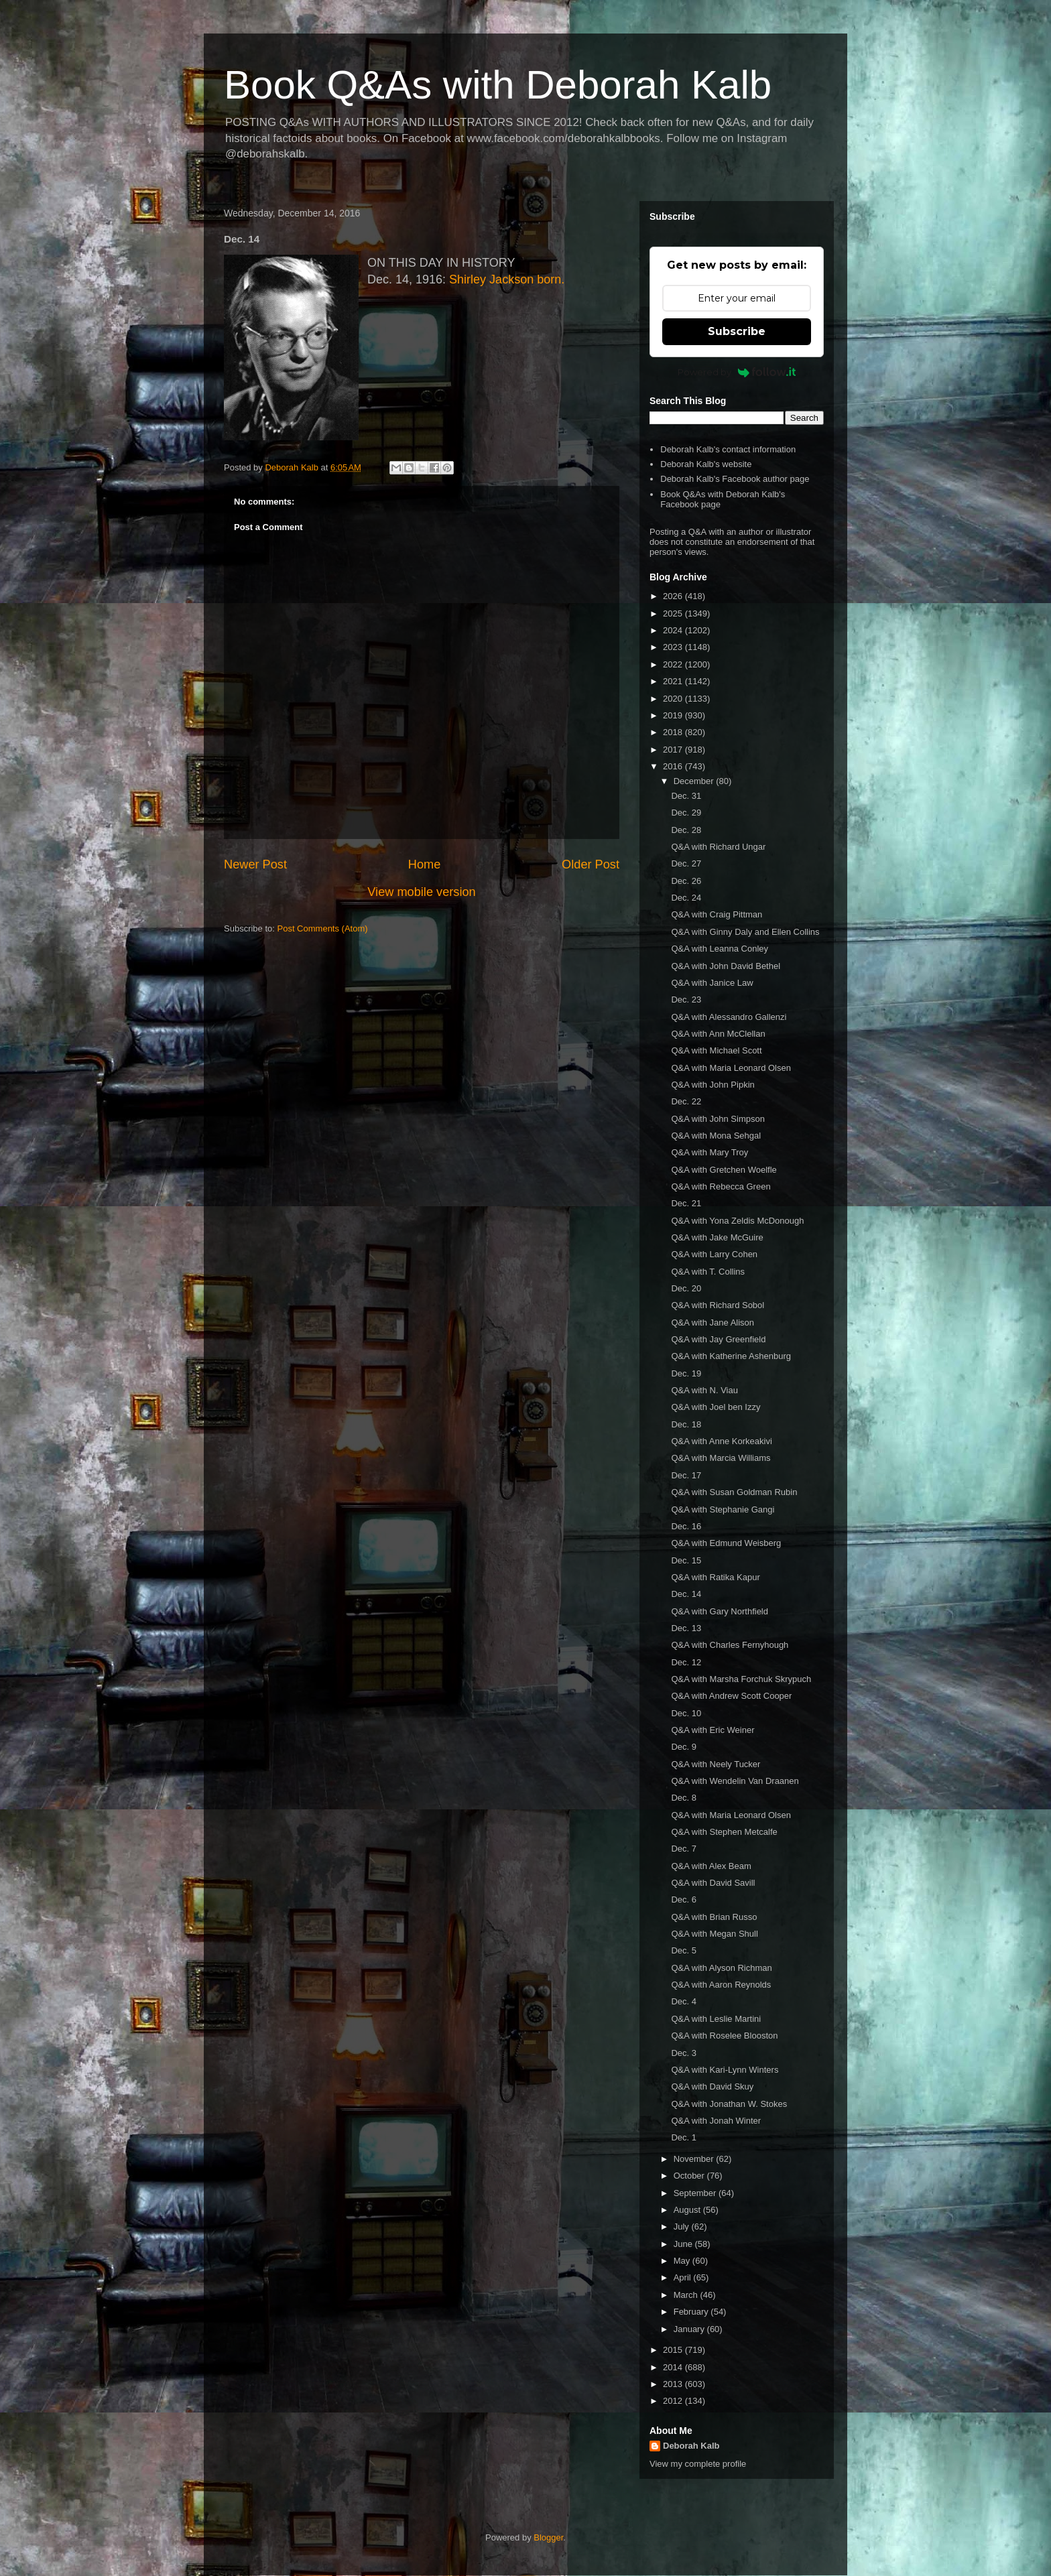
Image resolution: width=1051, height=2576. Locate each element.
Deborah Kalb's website (705, 464)
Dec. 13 (686, 1628)
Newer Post (255, 864)
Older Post (590, 864)
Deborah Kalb (691, 2446)
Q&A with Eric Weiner (712, 1730)
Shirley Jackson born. (506, 279)
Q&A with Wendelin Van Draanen (734, 1781)
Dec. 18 (686, 1424)
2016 (674, 766)
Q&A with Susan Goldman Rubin (734, 1492)
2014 (674, 2367)
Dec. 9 (683, 1747)
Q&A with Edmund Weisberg (726, 1543)
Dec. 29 (686, 813)
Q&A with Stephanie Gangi (722, 1509)
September (696, 2193)
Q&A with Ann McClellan (718, 1034)
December (695, 781)
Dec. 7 (683, 1849)
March (687, 2295)
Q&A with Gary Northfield (719, 1611)
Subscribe (736, 331)
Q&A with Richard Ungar (718, 847)
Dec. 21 (686, 1203)
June (684, 2244)
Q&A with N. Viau (704, 1390)
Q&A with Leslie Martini (716, 2019)
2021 (674, 681)
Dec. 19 (686, 1373)
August (688, 2210)
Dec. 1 (683, 2137)
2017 (674, 750)
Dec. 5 (683, 1950)
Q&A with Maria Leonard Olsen (730, 1068)
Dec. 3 (683, 2053)
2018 (674, 732)
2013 (674, 2384)
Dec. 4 (683, 2001)
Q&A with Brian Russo (714, 1917)
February (692, 2312)
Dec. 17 (686, 1475)
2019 (674, 715)
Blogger (548, 2537)
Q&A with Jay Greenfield (718, 1339)
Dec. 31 (686, 796)
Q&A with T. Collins (708, 1272)
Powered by (737, 372)
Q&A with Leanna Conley (719, 949)
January (690, 2329)
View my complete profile (698, 2464)
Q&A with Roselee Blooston (724, 2036)
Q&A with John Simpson (717, 1119)
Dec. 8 (683, 1798)
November (695, 2159)
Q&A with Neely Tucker (715, 1764)
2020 (674, 699)
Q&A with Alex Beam (711, 1866)
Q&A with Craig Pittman (716, 914)
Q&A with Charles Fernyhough (729, 1645)
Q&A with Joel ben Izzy (715, 1407)
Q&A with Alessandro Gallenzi (728, 1017)
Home (424, 864)
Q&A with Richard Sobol (717, 1305)
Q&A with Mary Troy (709, 1152)
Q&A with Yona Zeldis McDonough (737, 1221)
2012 (674, 2401)
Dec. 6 (683, 1899)
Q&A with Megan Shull (714, 1934)
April (684, 2277)
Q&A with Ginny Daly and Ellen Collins (745, 932)
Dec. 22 (686, 1101)
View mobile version (421, 892)
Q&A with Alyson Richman (721, 1968)
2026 (674, 596)
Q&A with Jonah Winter (716, 2121)
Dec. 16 (686, 1526)
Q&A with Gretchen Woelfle (723, 1170)
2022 (674, 664)
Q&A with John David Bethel (725, 966)
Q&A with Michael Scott (716, 1050)
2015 (674, 2350)
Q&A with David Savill (713, 1883)
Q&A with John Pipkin (712, 1085)
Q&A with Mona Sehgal (716, 1136)
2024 (674, 630)
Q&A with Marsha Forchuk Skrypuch (741, 1679)
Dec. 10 (686, 1713)
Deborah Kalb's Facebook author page (734, 479)
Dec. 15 (686, 1560)
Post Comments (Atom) (322, 928)
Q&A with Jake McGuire (717, 1237)
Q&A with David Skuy (712, 2086)
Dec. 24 (686, 898)
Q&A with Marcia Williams (720, 1458)
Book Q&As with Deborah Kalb (497, 84)
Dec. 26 (686, 881)
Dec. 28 (686, 830)
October (690, 2176)
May (683, 2261)
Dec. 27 (686, 863)
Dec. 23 (686, 999)
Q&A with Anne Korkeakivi (721, 1441)
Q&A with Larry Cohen (714, 1254)
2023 (674, 647)
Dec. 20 (686, 1288)
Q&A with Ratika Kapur (715, 1577)
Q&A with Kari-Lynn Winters (724, 2070)
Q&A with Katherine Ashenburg (731, 1356)
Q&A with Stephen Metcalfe (724, 1832)
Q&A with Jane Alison (712, 1322)
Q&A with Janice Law (712, 983)
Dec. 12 (686, 1662)
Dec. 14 (686, 1594)
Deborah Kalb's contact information (728, 449)
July (683, 2226)
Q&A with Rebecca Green (720, 1186)
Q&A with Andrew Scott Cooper (731, 1696)
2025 (674, 613)
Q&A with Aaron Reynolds (721, 1985)
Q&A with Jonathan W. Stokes (729, 2104)
